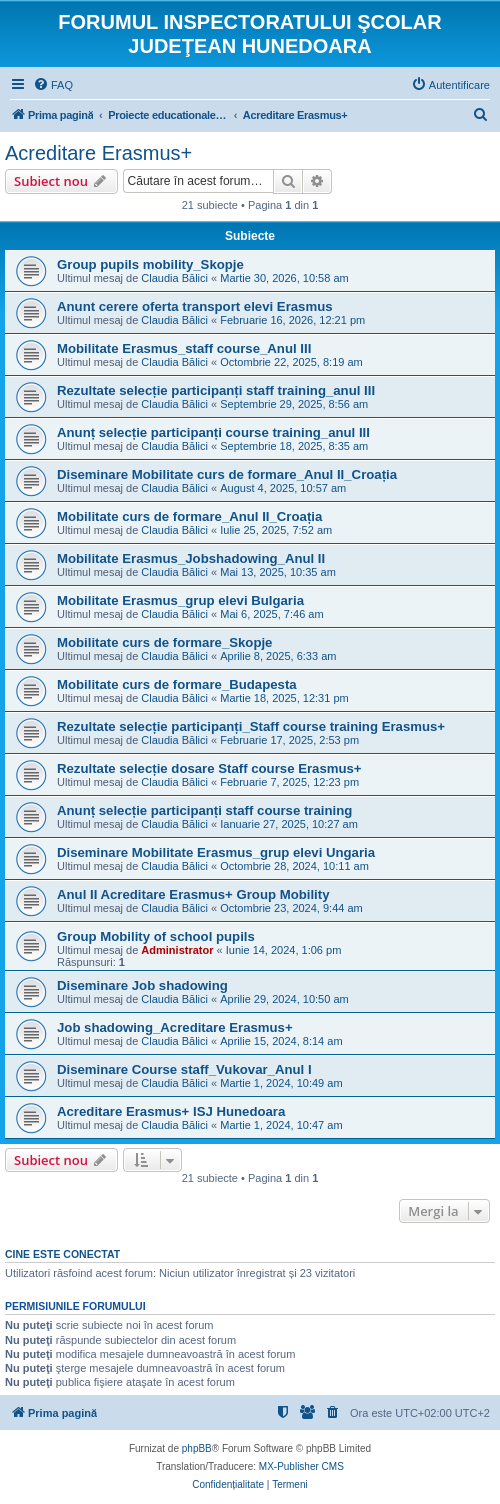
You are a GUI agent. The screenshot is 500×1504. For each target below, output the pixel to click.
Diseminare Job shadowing (142, 985)
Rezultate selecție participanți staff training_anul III (216, 390)
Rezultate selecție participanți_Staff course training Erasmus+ (251, 726)
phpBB (197, 1448)
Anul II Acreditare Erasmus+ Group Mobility (193, 894)
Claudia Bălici (174, 278)
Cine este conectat (62, 1254)
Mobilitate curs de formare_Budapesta (177, 684)
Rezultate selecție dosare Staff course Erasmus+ (209, 768)
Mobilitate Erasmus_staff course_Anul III (184, 348)
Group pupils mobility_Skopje (150, 264)
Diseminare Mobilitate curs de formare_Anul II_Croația (227, 474)
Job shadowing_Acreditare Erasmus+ (175, 1027)
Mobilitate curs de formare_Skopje (164, 642)
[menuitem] (53, 85)
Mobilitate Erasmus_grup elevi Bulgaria (180, 600)
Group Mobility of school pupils (156, 936)
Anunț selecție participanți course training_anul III (213, 432)
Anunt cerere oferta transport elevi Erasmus (195, 306)
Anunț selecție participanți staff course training (204, 810)
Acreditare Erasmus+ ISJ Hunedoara (171, 1111)
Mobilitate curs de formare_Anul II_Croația (189, 516)
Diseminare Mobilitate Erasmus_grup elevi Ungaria (216, 852)
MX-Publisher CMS (301, 1466)
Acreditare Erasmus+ (98, 153)
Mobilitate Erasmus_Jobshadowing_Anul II (191, 558)
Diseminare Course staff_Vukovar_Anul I (184, 1069)
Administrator (177, 950)
